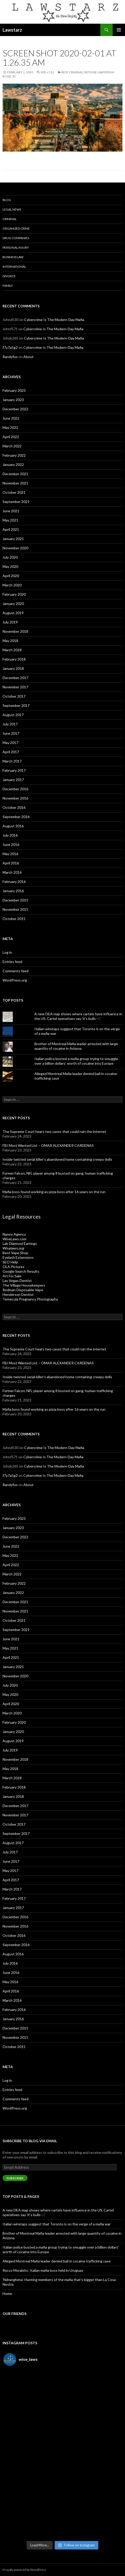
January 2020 (13, 603)
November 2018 (15, 631)
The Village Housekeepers (24, 1285)
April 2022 (11, 437)
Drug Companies (16, 238)
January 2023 (13, 399)
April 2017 (11, 752)
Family (8, 286)
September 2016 (16, 816)
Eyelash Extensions (18, 1257)
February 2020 (14, 594)
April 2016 (11, 863)
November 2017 (15, 687)
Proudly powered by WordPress (24, 2570)
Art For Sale (12, 1276)
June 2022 (11, 418)
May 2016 (10, 854)
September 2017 (16, 705)
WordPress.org (15, 980)
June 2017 (11, 733)
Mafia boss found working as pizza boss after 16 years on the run (54, 1192)
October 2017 (14, 696)
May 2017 (10, 742)
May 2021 (10, 520)
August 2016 (13, 826)
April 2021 (11, 529)
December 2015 (15, 900)
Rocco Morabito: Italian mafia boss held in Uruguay (43, 2270)
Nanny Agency (14, 1234)
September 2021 (16, 501)
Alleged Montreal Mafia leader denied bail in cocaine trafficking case (57, 2261)
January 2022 (13, 464)
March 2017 (12, 761)
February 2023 (14, 390)
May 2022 (10, 427)
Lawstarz (12, 30)
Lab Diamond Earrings (20, 1243)
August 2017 (13, 715)
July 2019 (10, 622)
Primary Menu (119, 30)
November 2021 (15, 483)
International (14, 266)
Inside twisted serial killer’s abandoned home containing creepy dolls (57, 1159)
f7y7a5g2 (10, 347)
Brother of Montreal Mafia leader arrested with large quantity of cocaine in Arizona (76, 1046)
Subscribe (15, 2178)
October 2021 (14, 492)
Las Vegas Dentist (17, 1280)
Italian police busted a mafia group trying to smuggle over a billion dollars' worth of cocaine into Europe (76, 1060)
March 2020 (12, 585)
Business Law (13, 257)
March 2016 (12, 872)
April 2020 (11, 576)
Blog (7, 200)
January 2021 (13, 538)
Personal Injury (16, 247)
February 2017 (14, 770)
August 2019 (13, 613)
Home (7, 2293)
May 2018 (10, 640)
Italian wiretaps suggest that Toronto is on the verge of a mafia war (57, 2224)
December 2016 (15, 789)
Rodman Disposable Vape (23, 1290)
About (28, 356)
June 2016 (11, 844)
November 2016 (15, 798)
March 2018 (12, 650)
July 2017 (10, 724)
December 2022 (15, 409)
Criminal (10, 219)
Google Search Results (21, 1271)
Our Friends (14, 2313)
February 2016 (14, 881)
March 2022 (12, 446)
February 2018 (14, 659)
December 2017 (15, 677)
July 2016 (10, 835)
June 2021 (11, 511)
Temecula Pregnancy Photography (30, 1299)
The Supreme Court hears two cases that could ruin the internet (54, 1131)
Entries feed (12, 961)
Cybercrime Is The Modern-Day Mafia (54, 319)
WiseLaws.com (14, 1239)
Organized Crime (16, 228)
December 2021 (15, 474)
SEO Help (10, 1262)
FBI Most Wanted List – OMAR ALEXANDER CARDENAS (48, 1145)
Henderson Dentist (18, 1294)
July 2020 (10, 557)
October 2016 (14, 807)
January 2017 (13, 779)
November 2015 (15, 909)
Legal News (12, 209)
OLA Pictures (13, 1266)
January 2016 (13, 891)
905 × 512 (47, 72)
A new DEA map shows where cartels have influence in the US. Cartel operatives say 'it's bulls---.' (78, 1016)
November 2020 (15, 548)
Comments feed (15, 971)
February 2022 (14, 455)
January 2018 (13, 668)
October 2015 (14, 918)
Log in (7, 952)
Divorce (9, 276)
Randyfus (10, 356)
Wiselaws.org (13, 1248)
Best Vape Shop (15, 1253)
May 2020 (10, 566)
